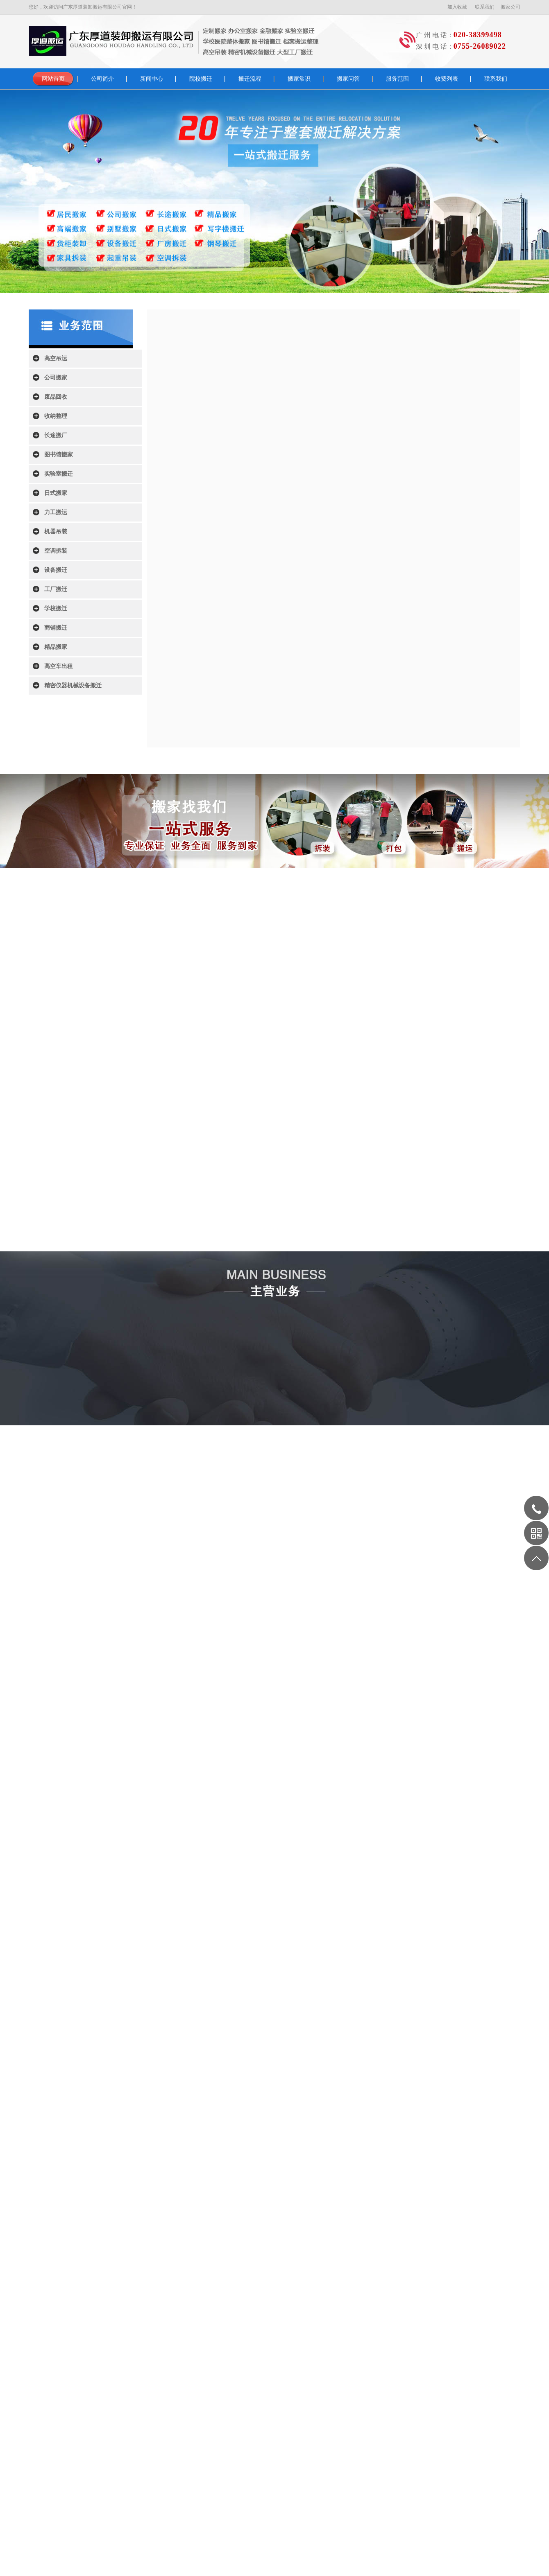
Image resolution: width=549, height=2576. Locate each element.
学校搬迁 (55, 608)
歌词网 (183, 2391)
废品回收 (55, 397)
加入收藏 (457, 7)
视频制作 (244, 2391)
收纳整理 (55, 416)
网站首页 (53, 79)
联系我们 (485, 7)
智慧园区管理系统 (213, 2391)
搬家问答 (348, 79)
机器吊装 (55, 531)
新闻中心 (151, 79)
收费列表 (446, 79)
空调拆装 (55, 551)
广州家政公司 (271, 2391)
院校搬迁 (200, 79)
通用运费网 (130, 2391)
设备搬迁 (55, 570)
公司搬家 (55, 378)
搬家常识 (299, 79)
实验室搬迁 (58, 474)
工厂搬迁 (55, 589)
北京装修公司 (159, 2391)
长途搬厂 (55, 435)
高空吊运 (55, 358)
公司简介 (102, 79)
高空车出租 (58, 666)
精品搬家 (55, 647)
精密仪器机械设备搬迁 (73, 685)
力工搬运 (55, 512)
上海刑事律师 (301, 2391)
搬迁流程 (249, 79)
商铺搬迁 (55, 628)
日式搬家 (55, 493)
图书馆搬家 (58, 455)
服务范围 (397, 79)
